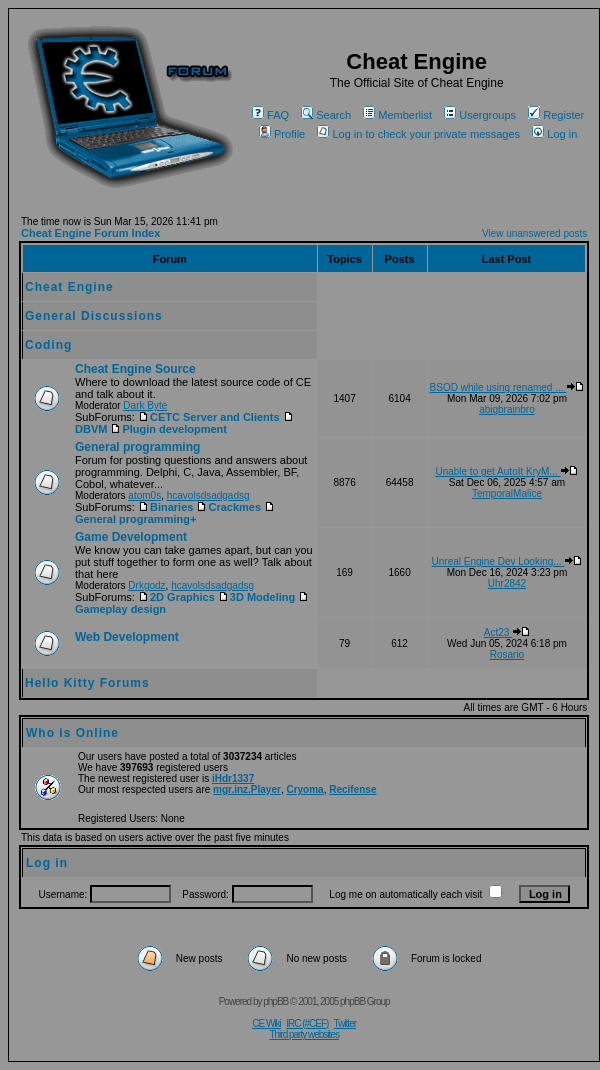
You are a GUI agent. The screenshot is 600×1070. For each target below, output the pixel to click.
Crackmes (228, 507)
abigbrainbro (507, 409)
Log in (554, 134)
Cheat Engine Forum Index (90, 233)
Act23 (507, 632)
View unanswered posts (534, 233)
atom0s (144, 495)
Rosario (507, 654)
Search (326, 115)
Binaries (165, 507)
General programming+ (175, 513)
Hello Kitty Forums (87, 683)
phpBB (275, 1001)
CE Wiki (266, 1023)
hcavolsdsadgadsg (208, 495)
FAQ (270, 115)
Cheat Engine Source (135, 369)
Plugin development (168, 429)
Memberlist (397, 115)
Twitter (345, 1023)
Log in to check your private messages (418, 134)
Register (556, 115)
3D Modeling (256, 597)
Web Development (127, 637)
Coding (48, 345)
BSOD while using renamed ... (507, 387)
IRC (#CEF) (307, 1023)
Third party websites (303, 1034)
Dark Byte (145, 405)
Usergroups (480, 115)
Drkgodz (146, 585)
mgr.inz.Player (247, 789)
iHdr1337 (233, 778)
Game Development (131, 537)
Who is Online (72, 733)
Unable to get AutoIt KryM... (506, 471)
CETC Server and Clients (209, 417)
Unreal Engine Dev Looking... (507, 561)
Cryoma (304, 789)
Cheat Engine (69, 287)
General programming (137, 447)
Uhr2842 (507, 583)
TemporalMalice (507, 493)
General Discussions (94, 316)
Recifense (352, 789)
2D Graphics (176, 597)
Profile (282, 134)
